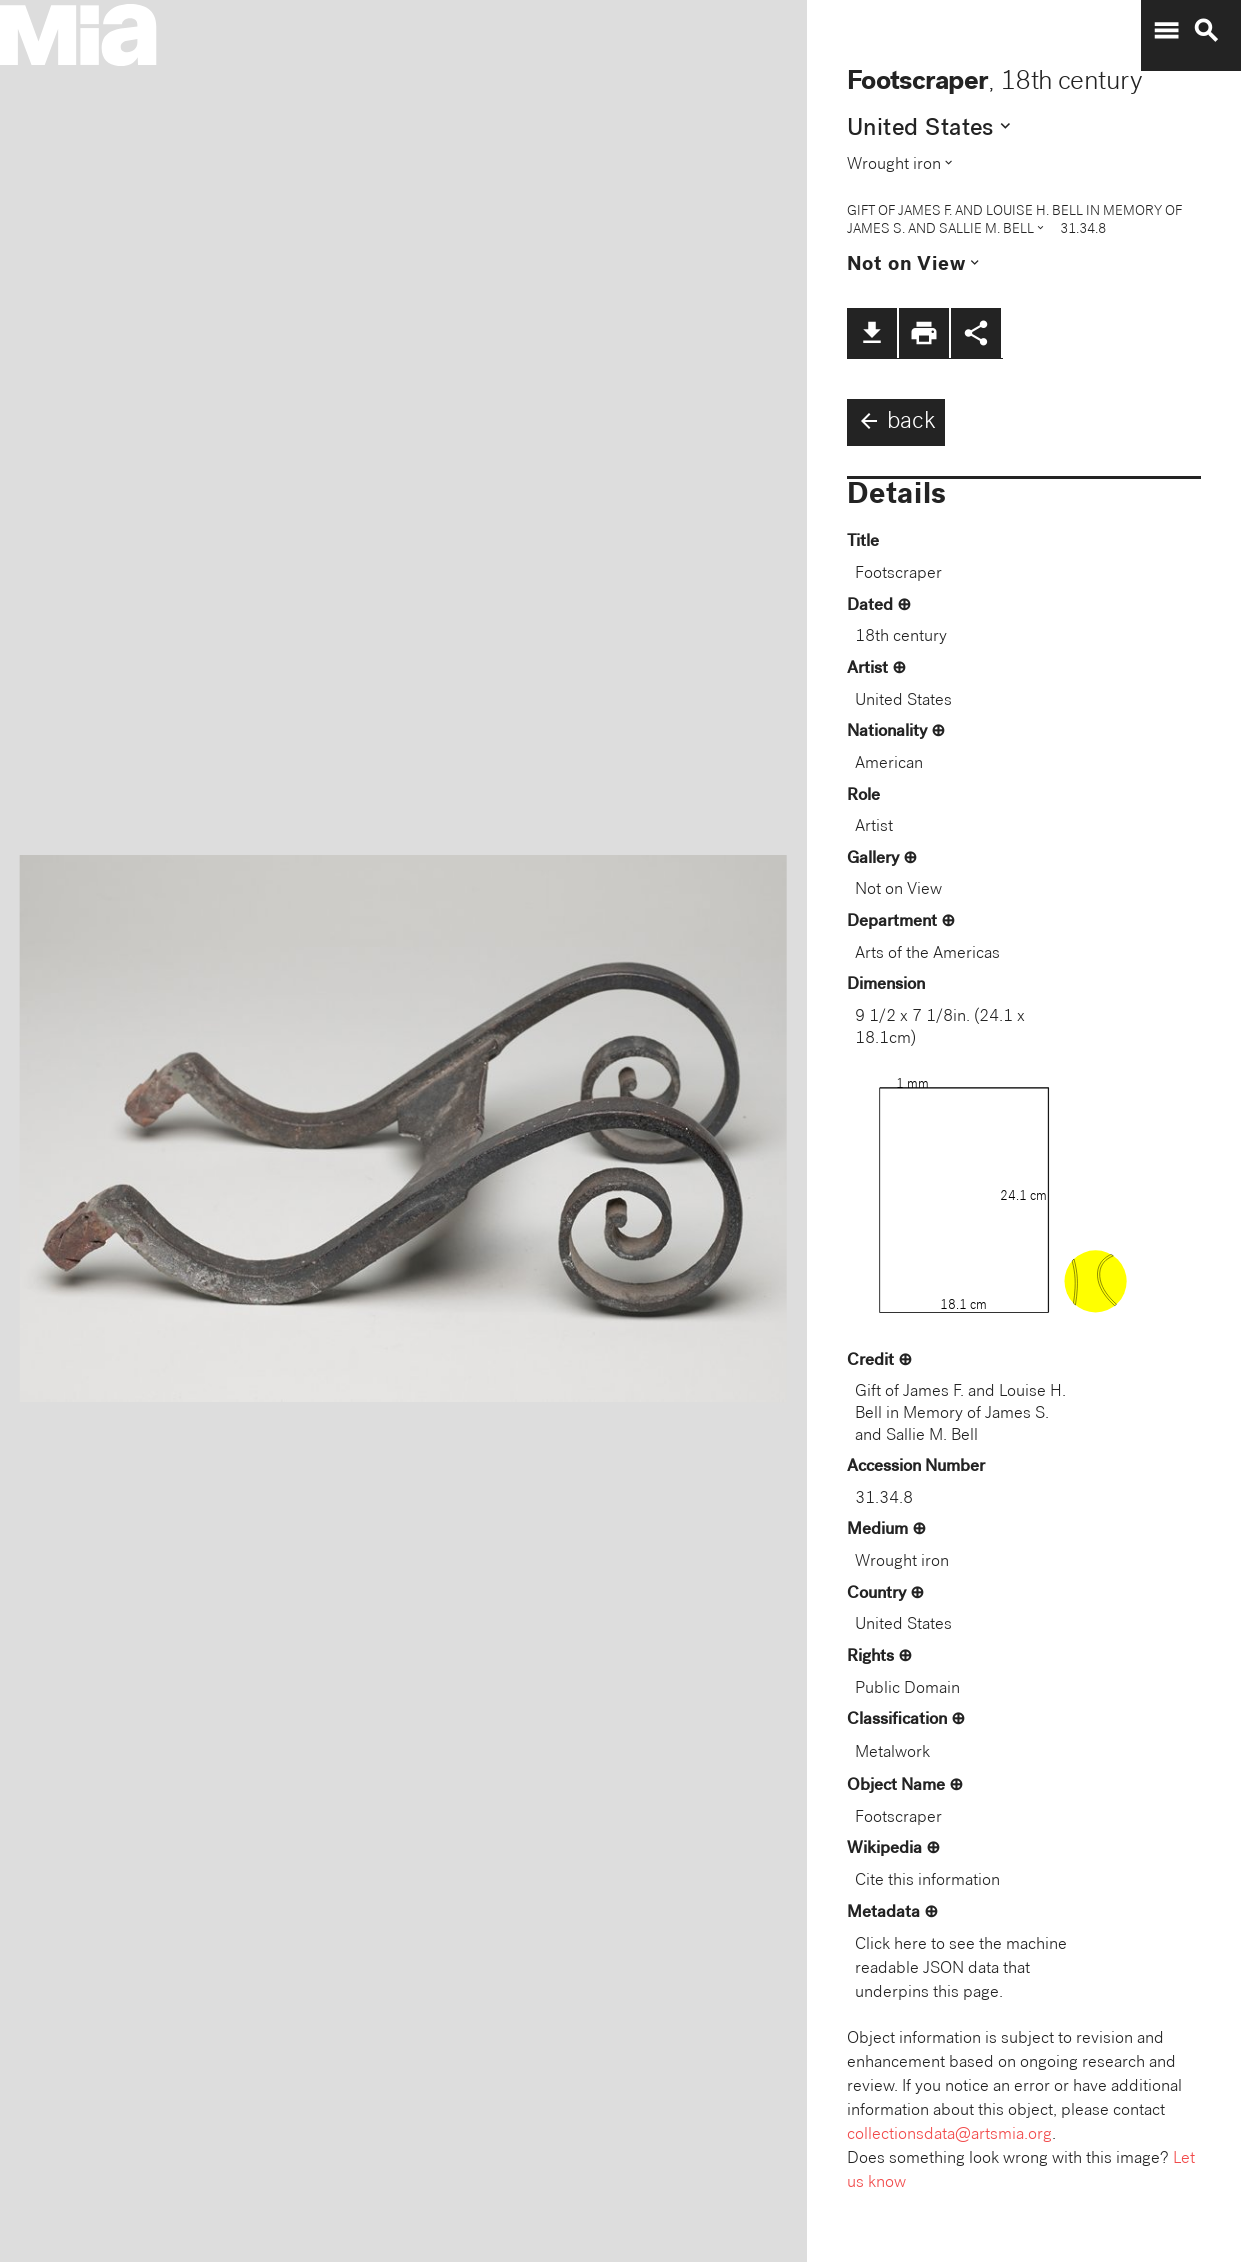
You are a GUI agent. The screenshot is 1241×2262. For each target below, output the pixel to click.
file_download (872, 333)
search (1206, 31)
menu (1166, 31)
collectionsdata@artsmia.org (949, 2135)
